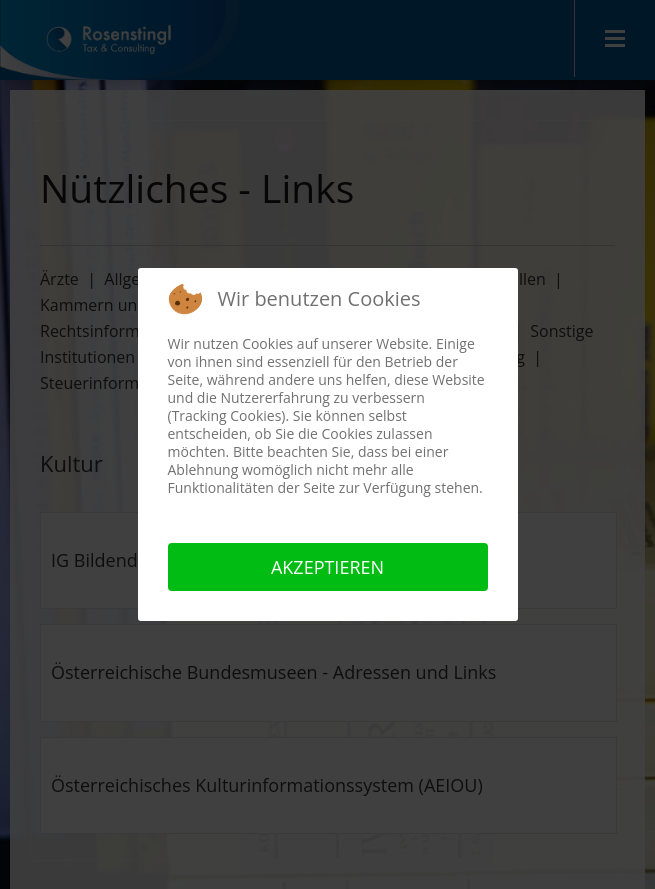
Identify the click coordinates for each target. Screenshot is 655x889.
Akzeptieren (327, 567)
